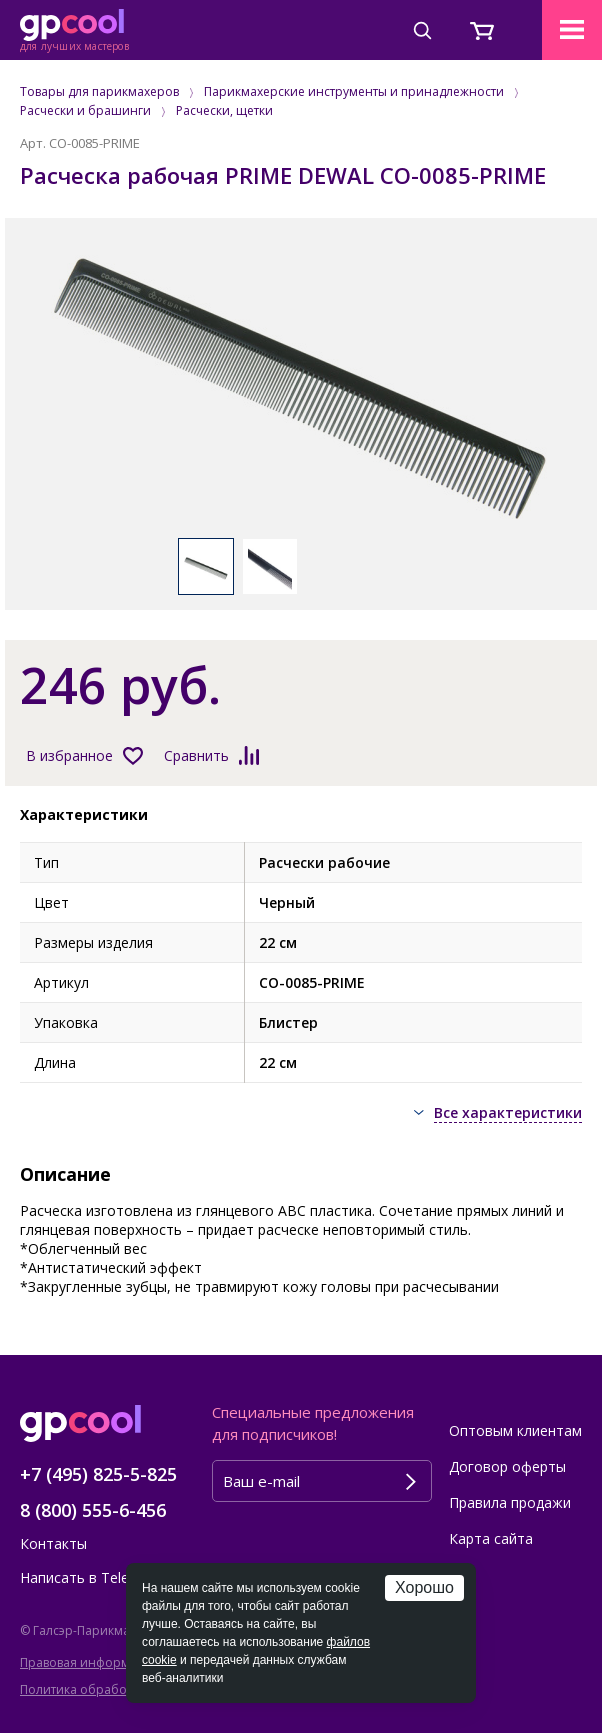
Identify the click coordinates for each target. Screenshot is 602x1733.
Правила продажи (510, 1502)
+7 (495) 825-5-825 (98, 1474)
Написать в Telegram (91, 1577)
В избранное (69, 755)
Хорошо (424, 1587)
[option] (301, 388)
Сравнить (196, 755)
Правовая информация (89, 1662)
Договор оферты (507, 1466)
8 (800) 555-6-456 (93, 1510)
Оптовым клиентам (515, 1430)
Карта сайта (491, 1538)
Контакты (53, 1543)
